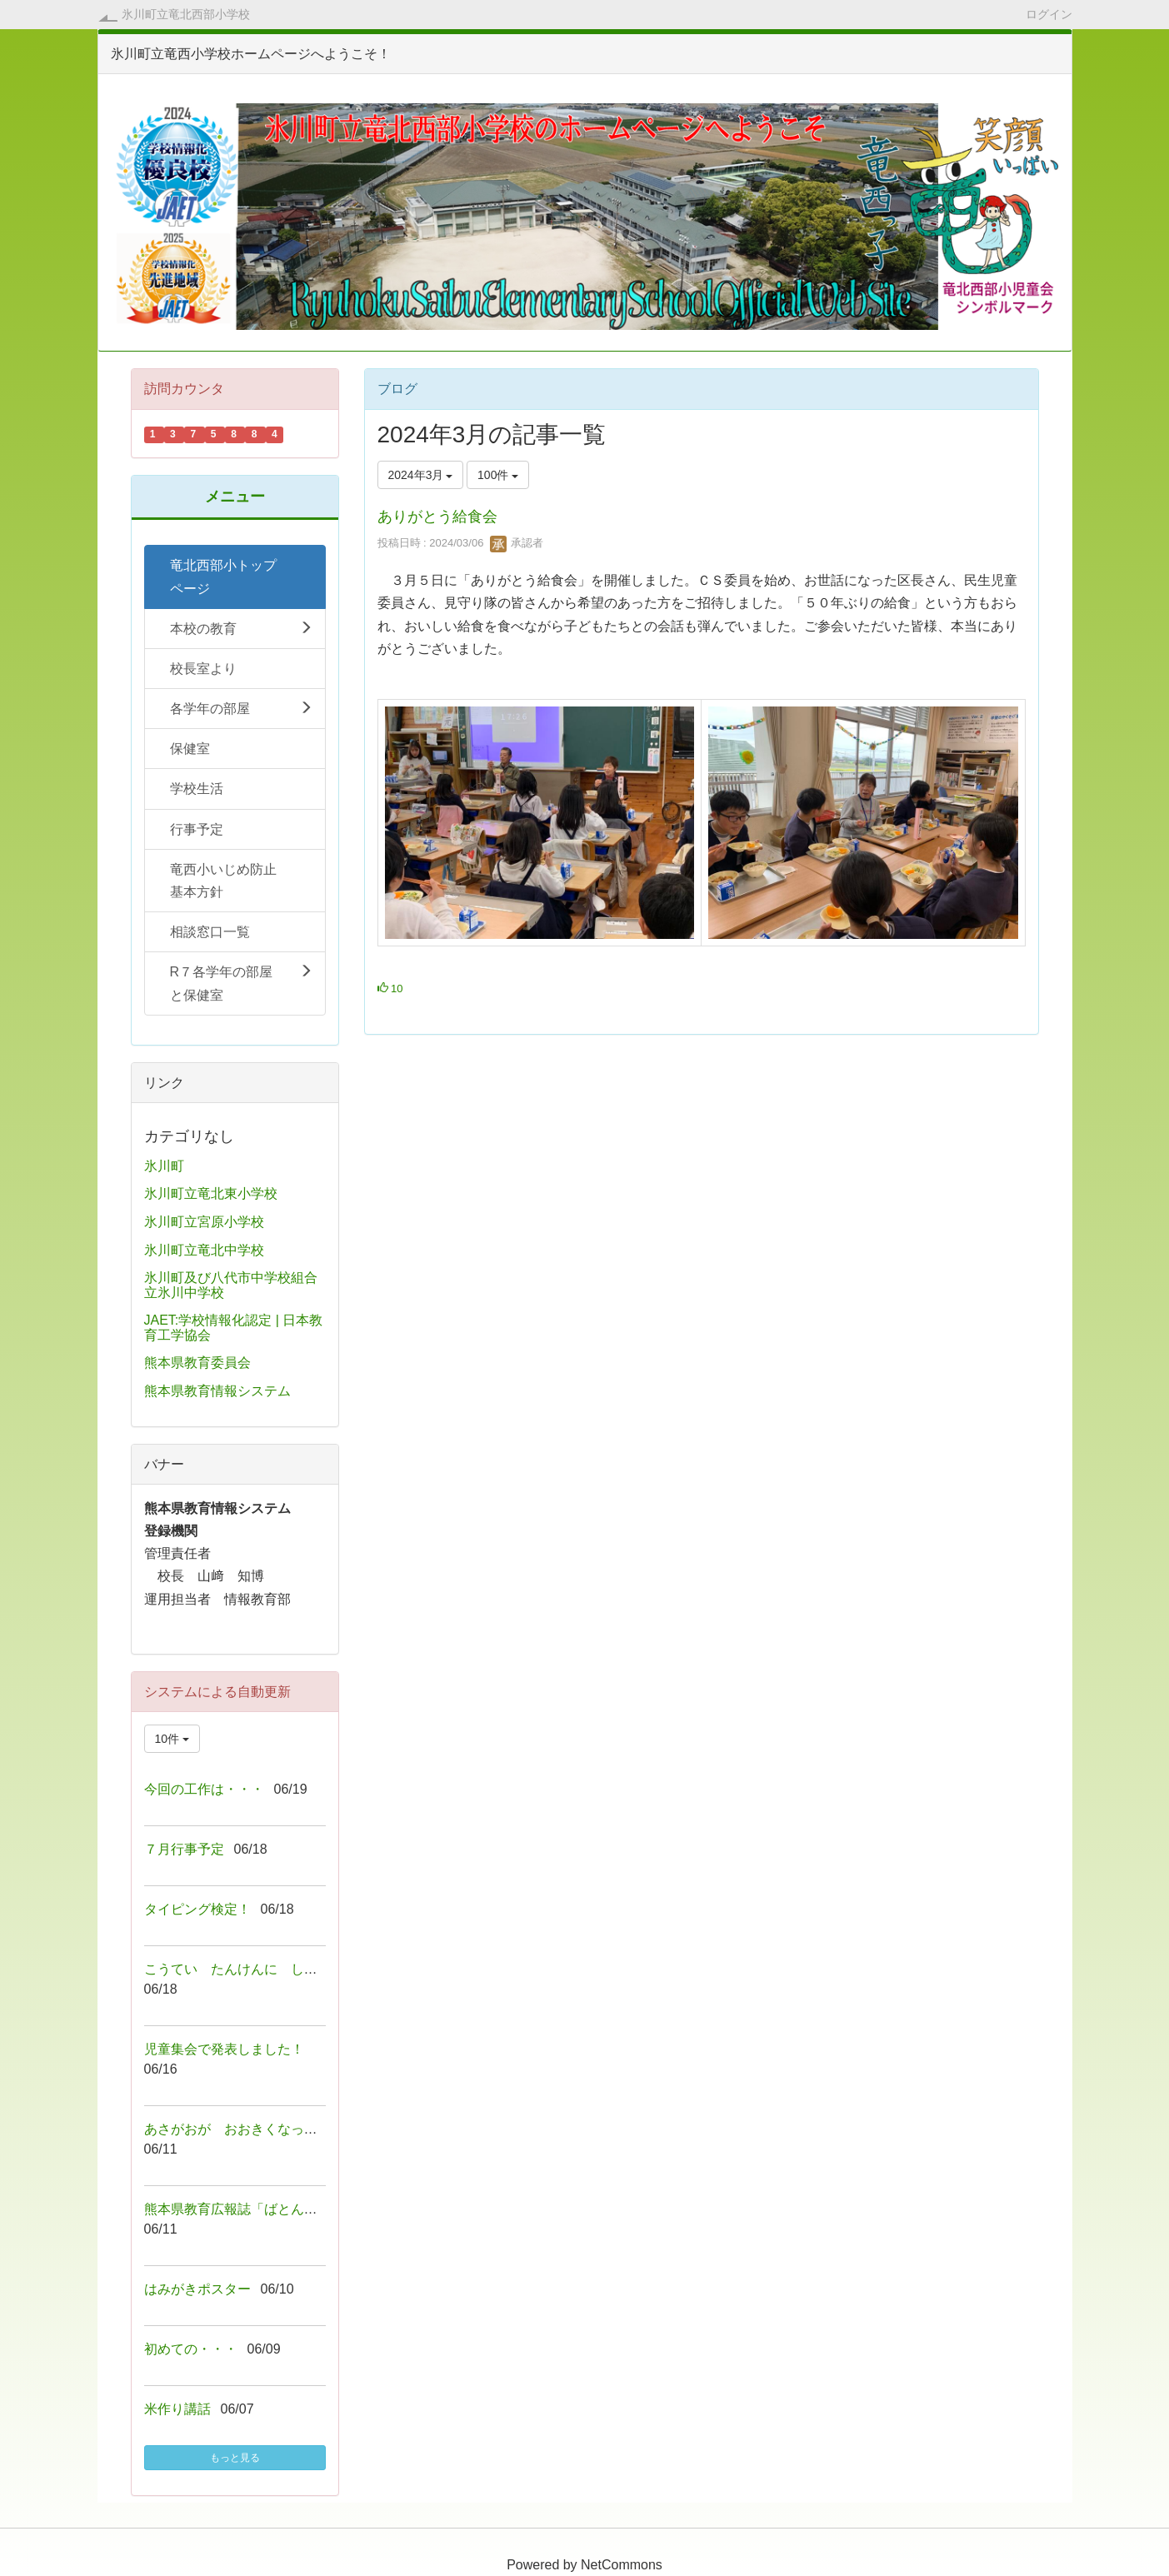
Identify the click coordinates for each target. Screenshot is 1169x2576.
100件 (497, 475)
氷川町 (164, 1166)
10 (390, 988)
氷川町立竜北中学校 (204, 1250)
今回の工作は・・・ (204, 1789)
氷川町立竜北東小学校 (210, 1193)
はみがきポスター (197, 2289)
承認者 (517, 543)
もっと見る (235, 2458)
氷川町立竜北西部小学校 (186, 14)
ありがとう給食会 (437, 516)
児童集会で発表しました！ (224, 2049)
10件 (172, 1738)
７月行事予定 (184, 1849)
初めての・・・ (190, 2349)
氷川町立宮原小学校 (204, 1222)
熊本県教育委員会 (197, 1362)
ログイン (1049, 13)
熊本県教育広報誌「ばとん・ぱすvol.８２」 (274, 2209)
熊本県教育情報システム (217, 1391)
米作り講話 (177, 2409)
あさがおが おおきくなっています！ (257, 2129)
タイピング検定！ (197, 1909)
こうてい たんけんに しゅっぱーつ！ (264, 1969)
